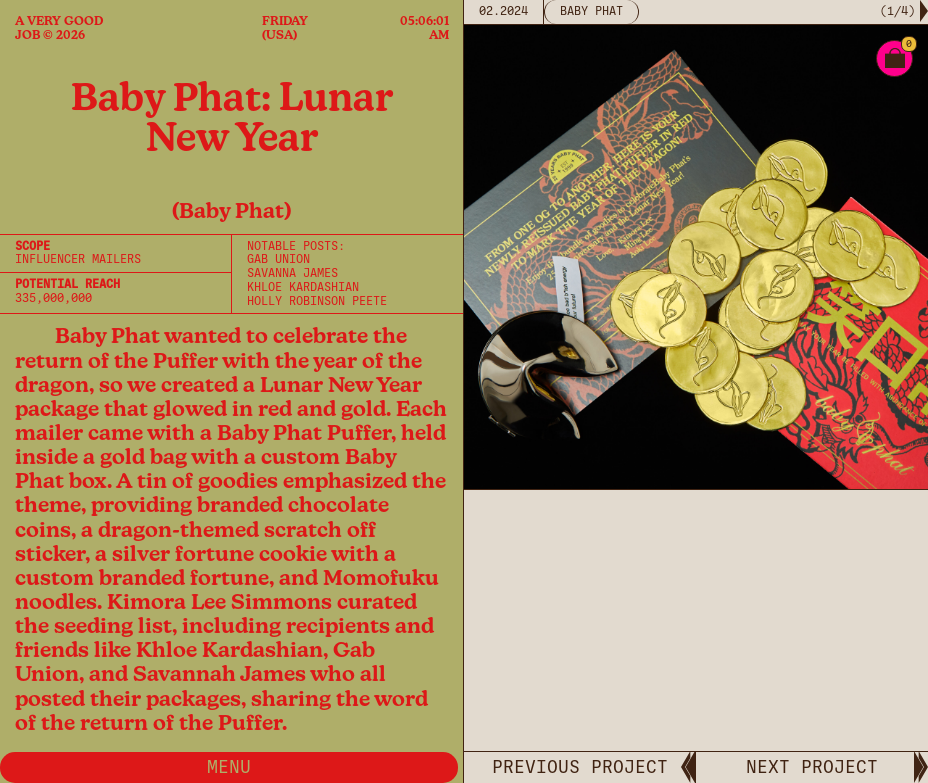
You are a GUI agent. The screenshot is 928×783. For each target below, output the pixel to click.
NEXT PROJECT (812, 767)
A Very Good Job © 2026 (59, 28)
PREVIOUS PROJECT (580, 767)
